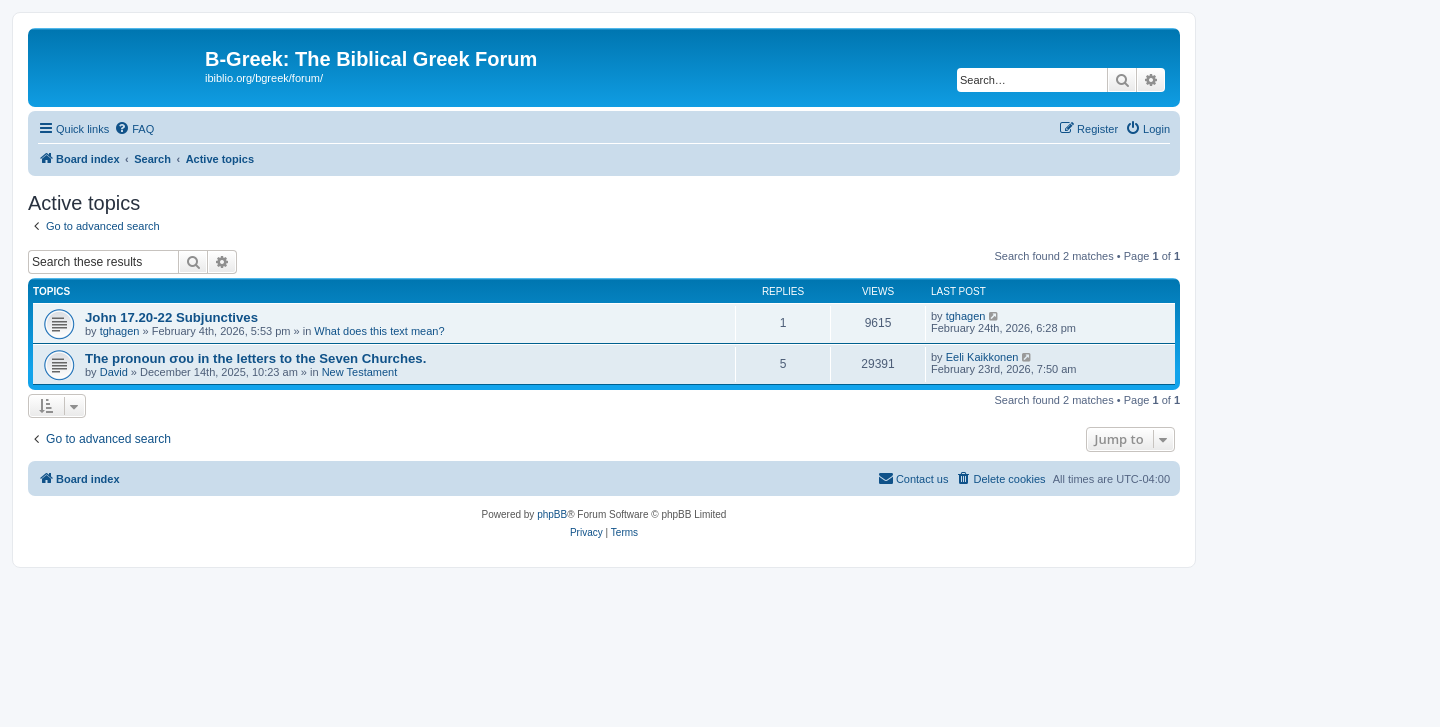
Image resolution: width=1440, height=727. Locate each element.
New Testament (360, 372)
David (114, 372)
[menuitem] (134, 129)
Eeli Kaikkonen (982, 357)
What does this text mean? (379, 331)
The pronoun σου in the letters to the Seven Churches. (255, 358)
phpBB (552, 514)
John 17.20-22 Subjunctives (171, 317)
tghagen (120, 331)
